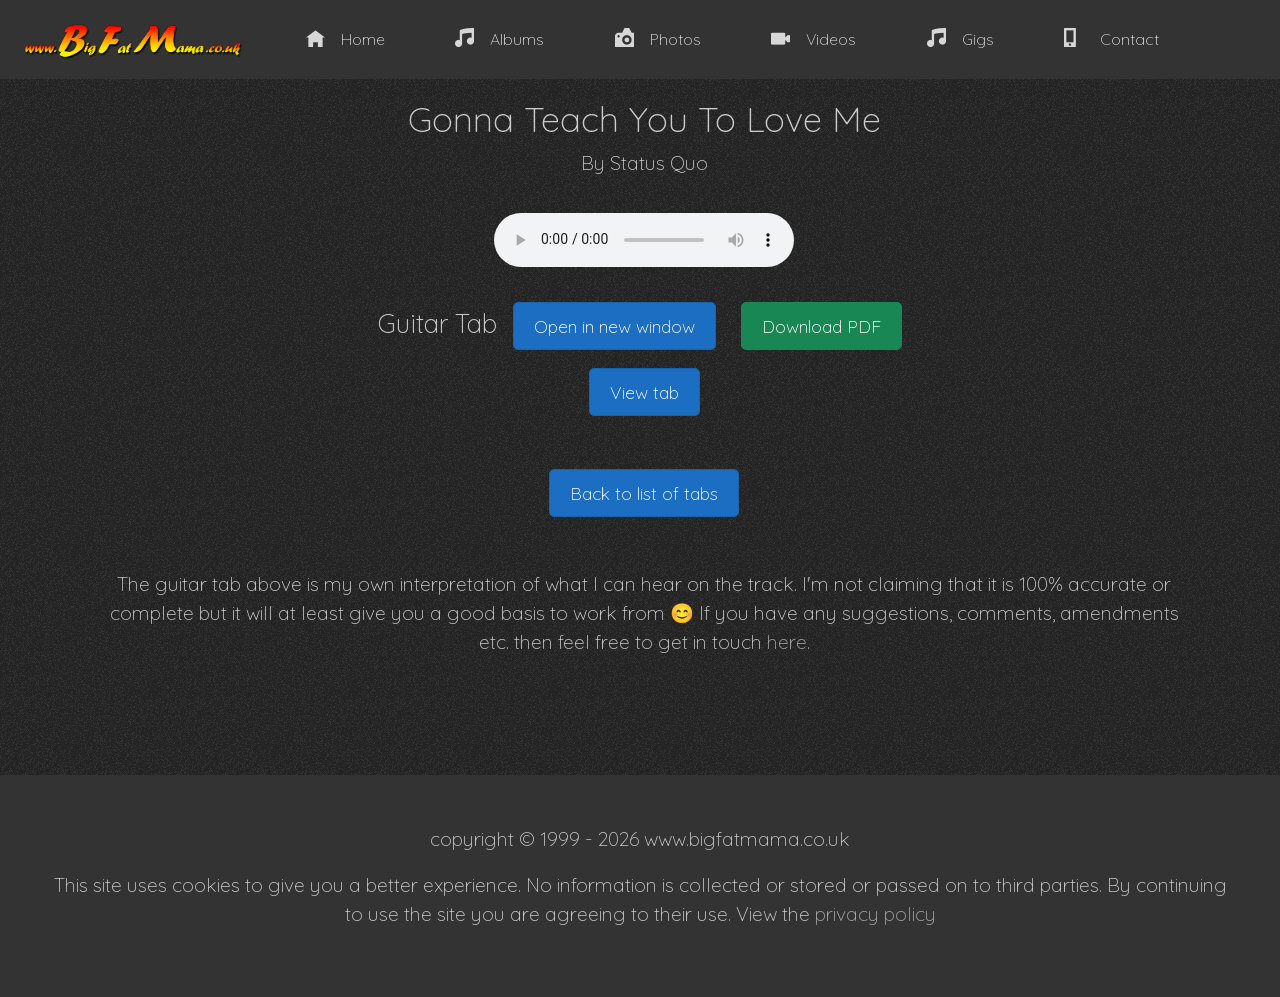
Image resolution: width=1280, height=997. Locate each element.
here (787, 642)
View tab (644, 392)
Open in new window (614, 326)
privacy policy (875, 914)
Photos (658, 38)
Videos (813, 38)
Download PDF (821, 326)
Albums (499, 38)
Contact (1111, 38)
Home (345, 38)
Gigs (960, 38)
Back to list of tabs (644, 493)
